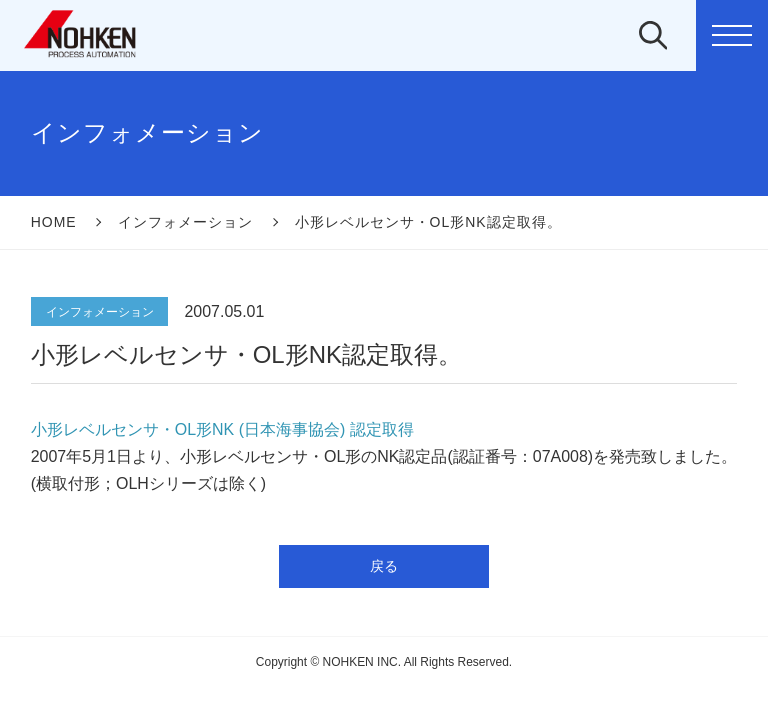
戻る (384, 566)
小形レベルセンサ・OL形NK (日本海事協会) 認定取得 (222, 429)
